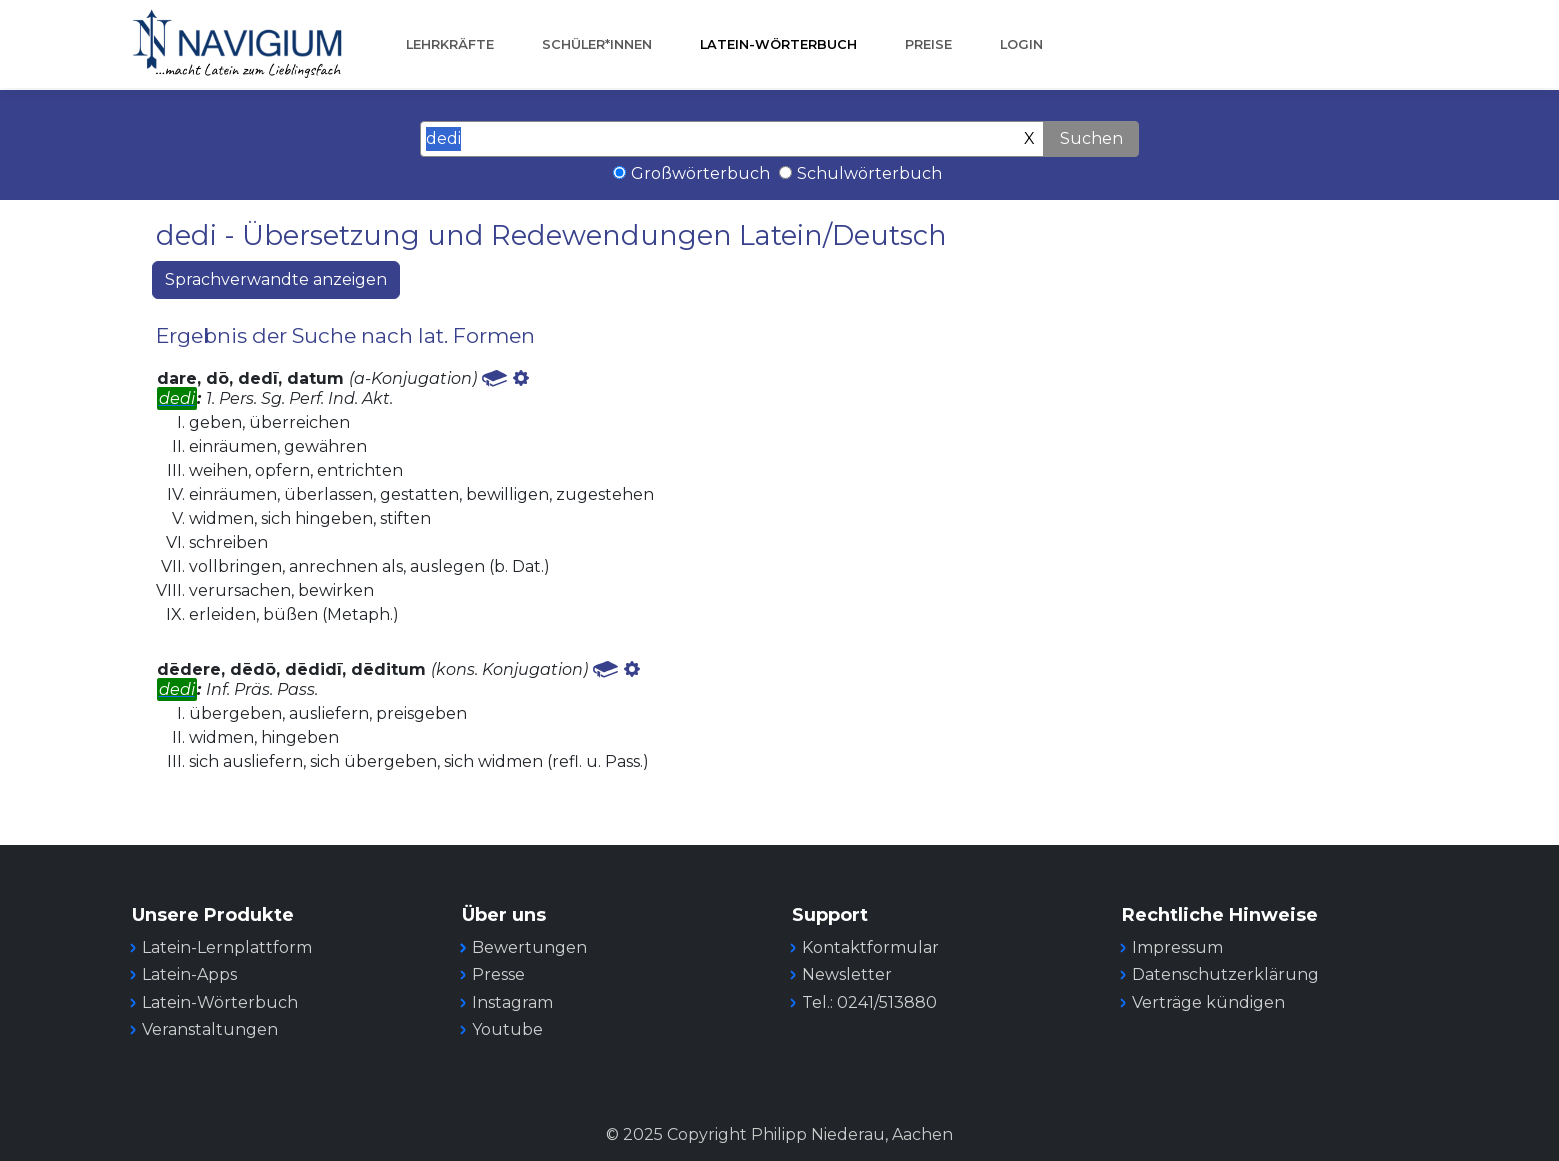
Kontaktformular (870, 947)
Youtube (507, 1029)
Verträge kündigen (1208, 1002)
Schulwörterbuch (869, 173)
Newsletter (847, 974)
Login (1021, 44)
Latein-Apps (189, 974)
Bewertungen (529, 947)
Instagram (512, 1002)
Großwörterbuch (700, 173)
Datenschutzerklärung (1225, 974)
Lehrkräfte (450, 44)
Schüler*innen (597, 44)
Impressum (1177, 947)
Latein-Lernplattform (227, 947)
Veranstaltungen (210, 1029)
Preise (928, 44)
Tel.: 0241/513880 (869, 1002)
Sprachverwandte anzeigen (276, 279)
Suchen (1091, 138)
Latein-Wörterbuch (778, 44)
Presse (498, 974)
